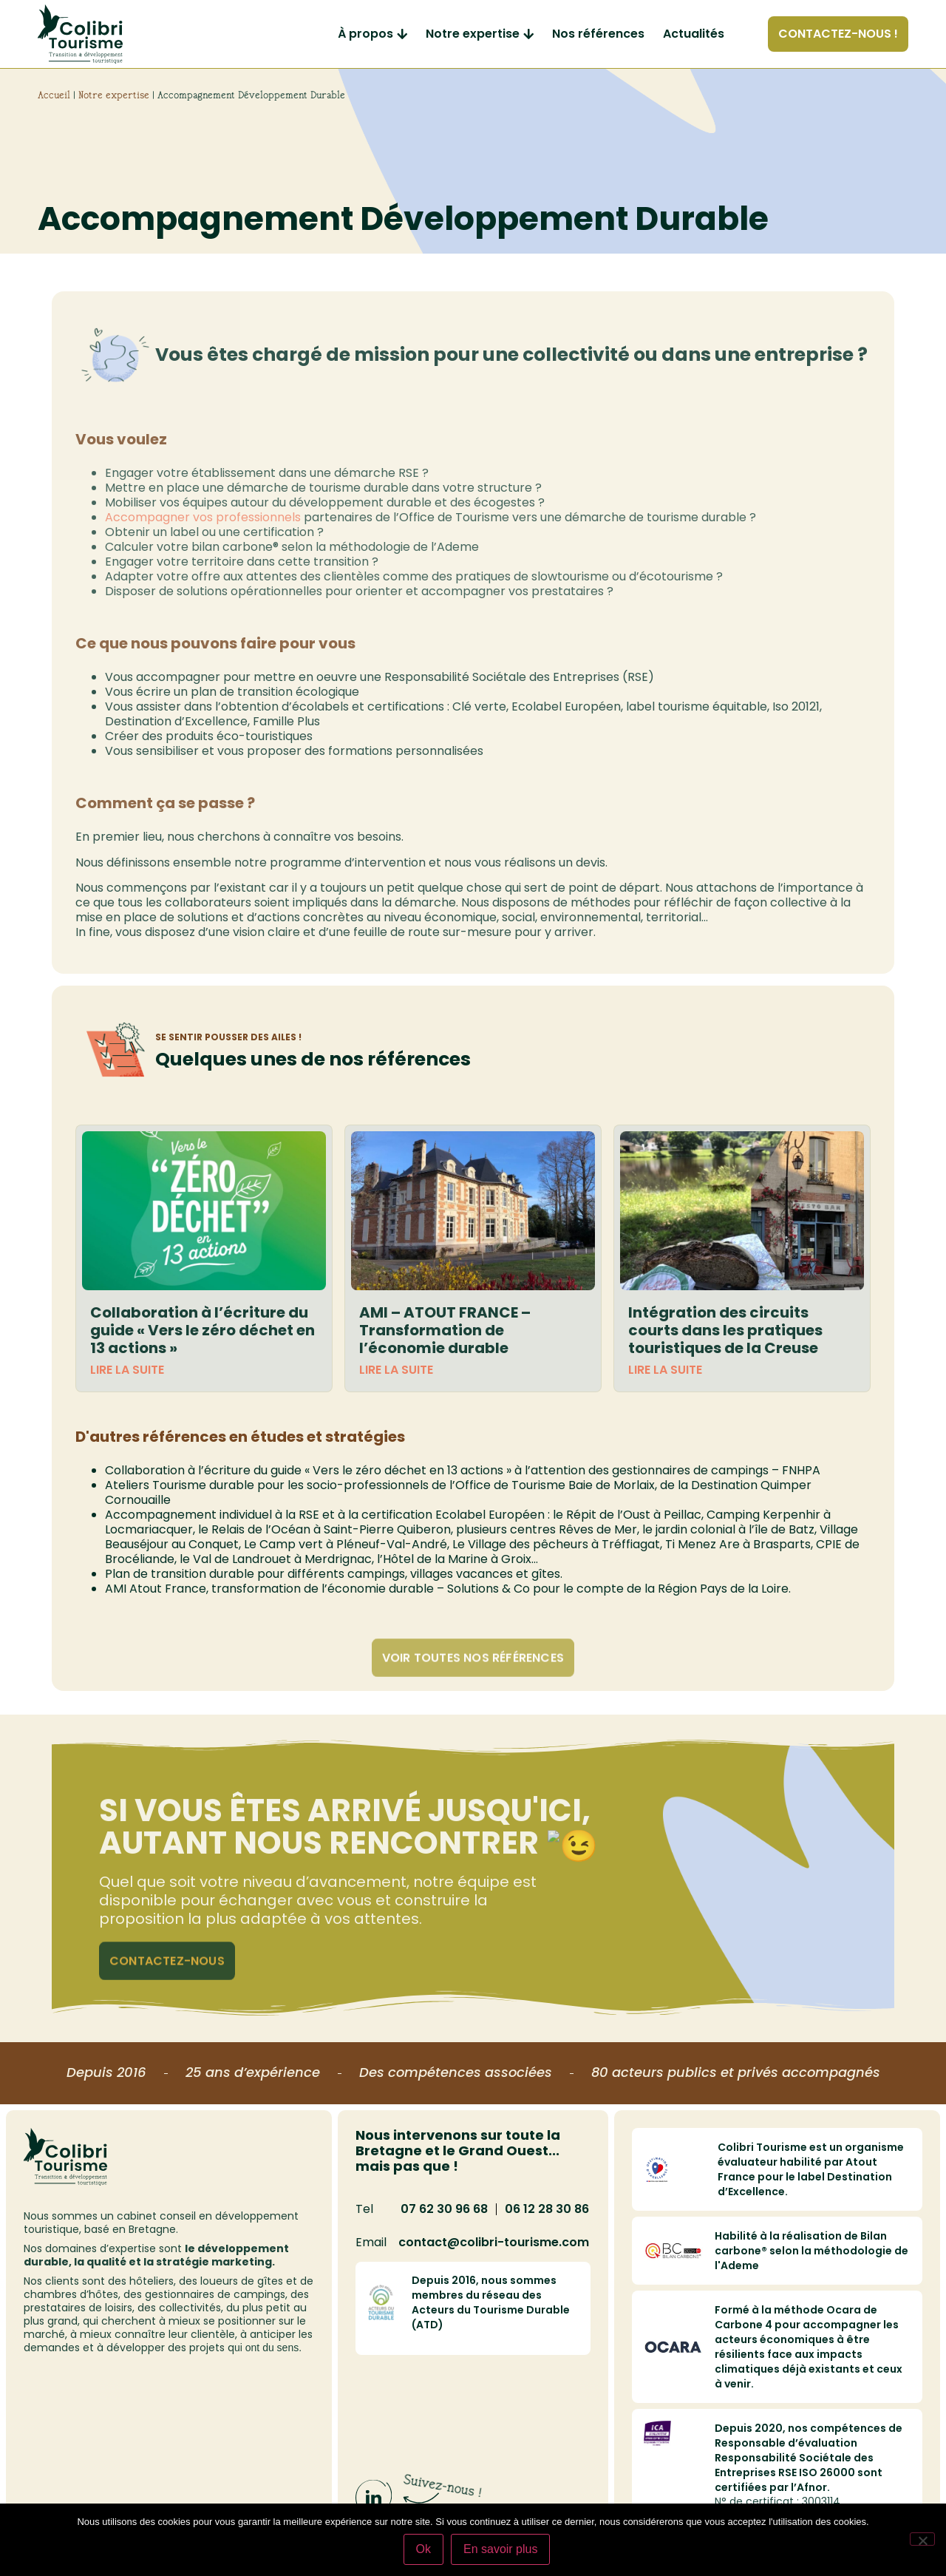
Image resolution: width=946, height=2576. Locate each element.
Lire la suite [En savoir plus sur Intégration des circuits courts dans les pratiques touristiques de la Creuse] (665, 1369)
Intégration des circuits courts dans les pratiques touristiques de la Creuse (725, 1330)
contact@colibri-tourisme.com (493, 2242)
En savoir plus (500, 2549)
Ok (423, 2549)
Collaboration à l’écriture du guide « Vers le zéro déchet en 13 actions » (202, 1330)
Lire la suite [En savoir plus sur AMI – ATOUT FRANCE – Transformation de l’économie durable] (396, 1369)
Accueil (54, 95)
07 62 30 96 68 (444, 2208)
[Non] (922, 2539)
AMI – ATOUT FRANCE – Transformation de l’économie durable (445, 1330)
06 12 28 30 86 (547, 2208)
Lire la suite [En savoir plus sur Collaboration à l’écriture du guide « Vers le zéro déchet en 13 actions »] (127, 1369)
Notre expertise (113, 95)
